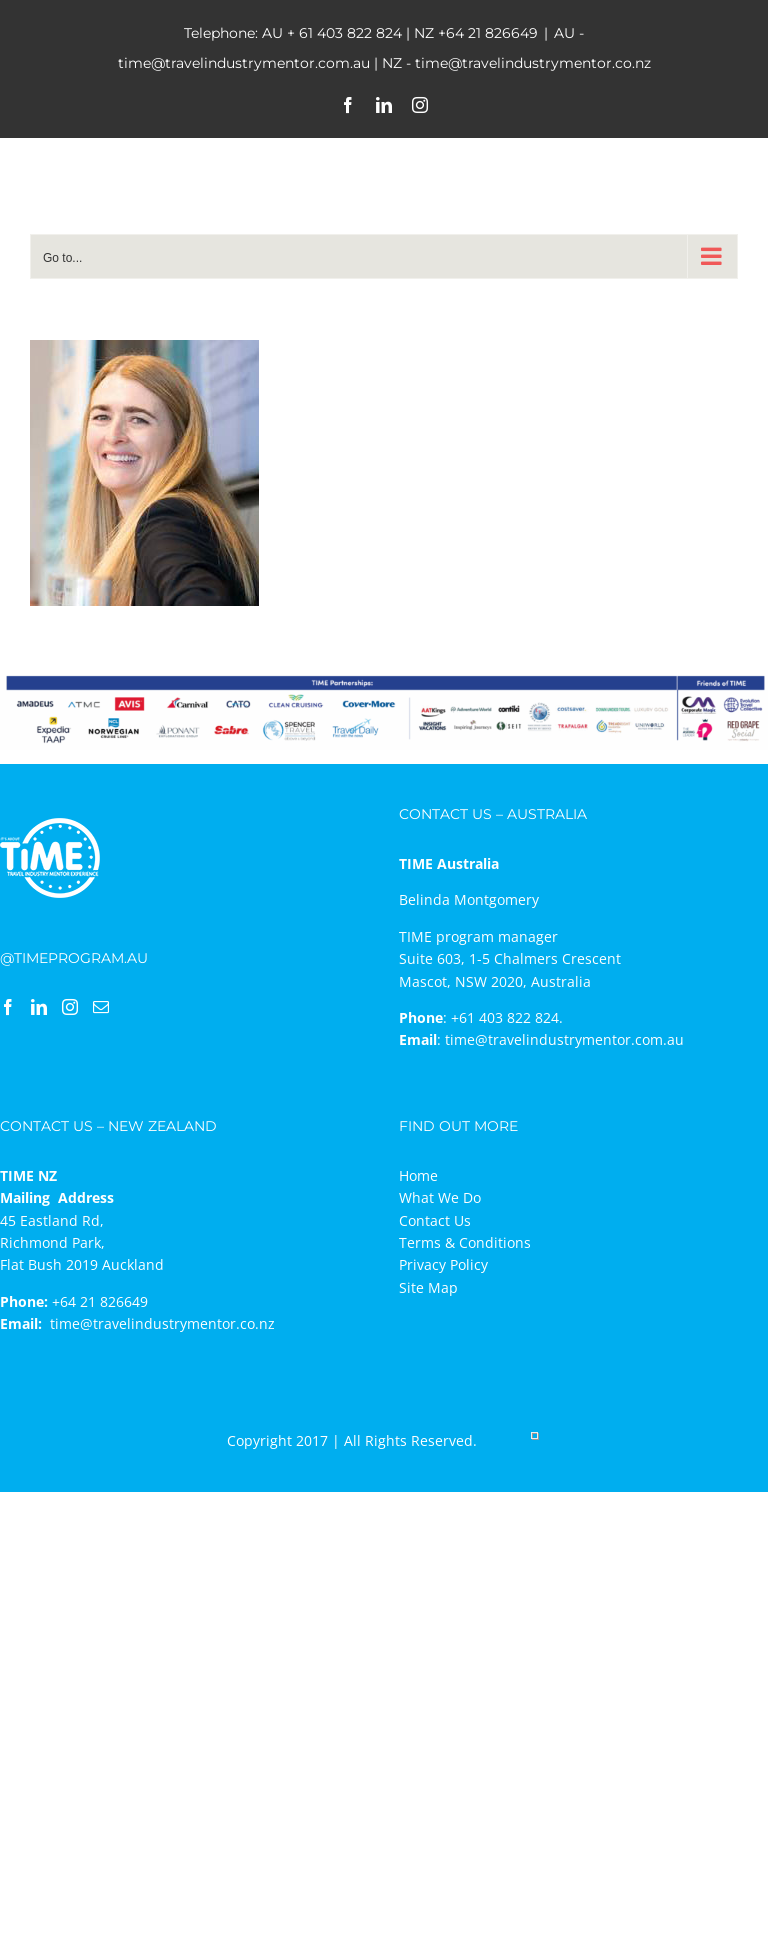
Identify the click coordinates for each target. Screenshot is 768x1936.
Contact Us (435, 1220)
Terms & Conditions (465, 1242)
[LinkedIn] (39, 1007)
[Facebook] (8, 1007)
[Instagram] (70, 1007)
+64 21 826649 (488, 33)
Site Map (428, 1287)
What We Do (440, 1197)
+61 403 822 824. (507, 1017)
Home (418, 1175)
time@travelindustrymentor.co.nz (162, 1323)
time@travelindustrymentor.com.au (564, 1039)
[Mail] (101, 1007)
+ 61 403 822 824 (344, 33)
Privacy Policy (443, 1264)
